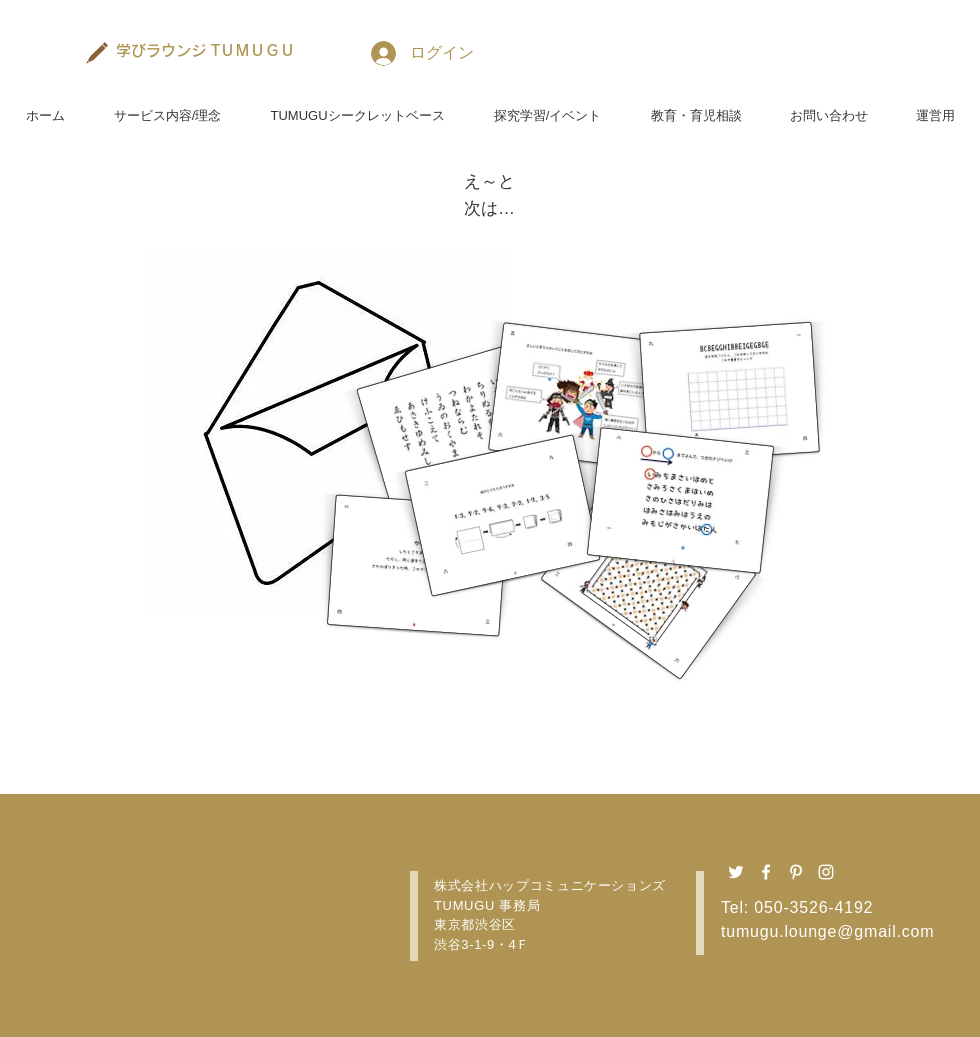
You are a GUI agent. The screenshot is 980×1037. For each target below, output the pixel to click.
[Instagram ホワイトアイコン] (826, 872)
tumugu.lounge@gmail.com (827, 931)
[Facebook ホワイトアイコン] (766, 872)
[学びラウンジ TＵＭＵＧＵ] (206, 50)
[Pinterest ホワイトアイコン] (796, 872)
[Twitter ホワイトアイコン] (736, 872)
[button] (167, 107)
